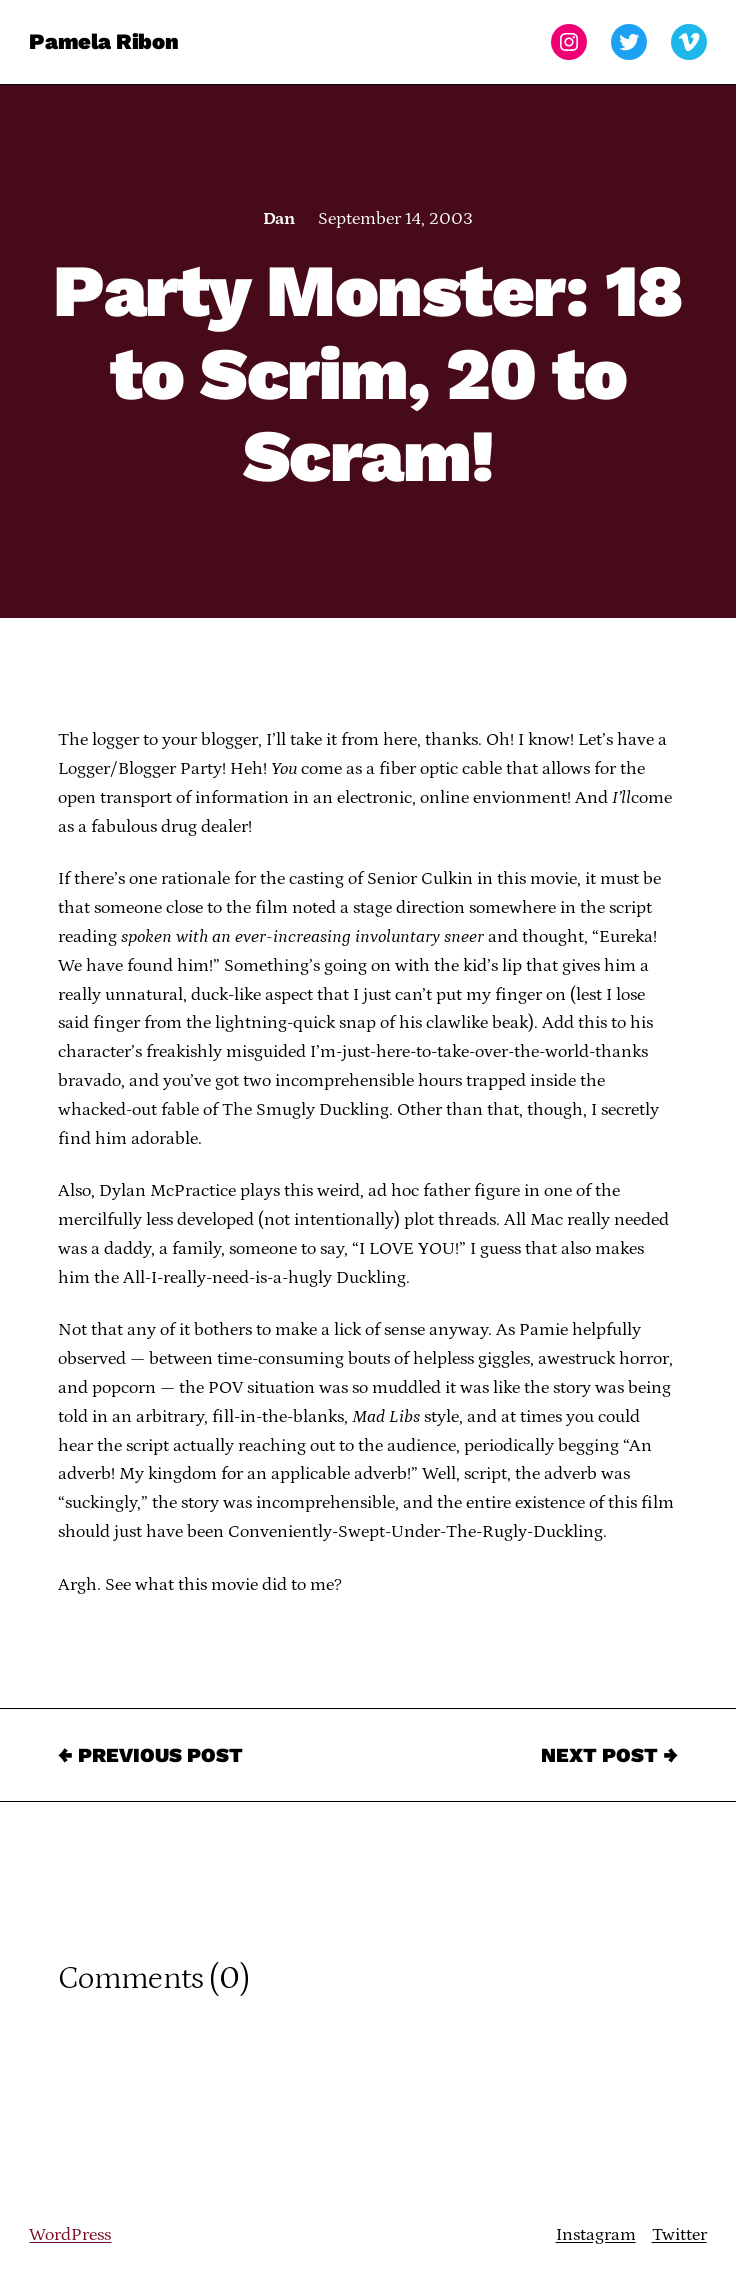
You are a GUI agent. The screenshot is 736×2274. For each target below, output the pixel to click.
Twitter (679, 2235)
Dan (278, 219)
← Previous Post (150, 1755)
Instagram (596, 2235)
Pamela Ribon (103, 41)
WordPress (70, 2235)
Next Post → (609, 1755)
